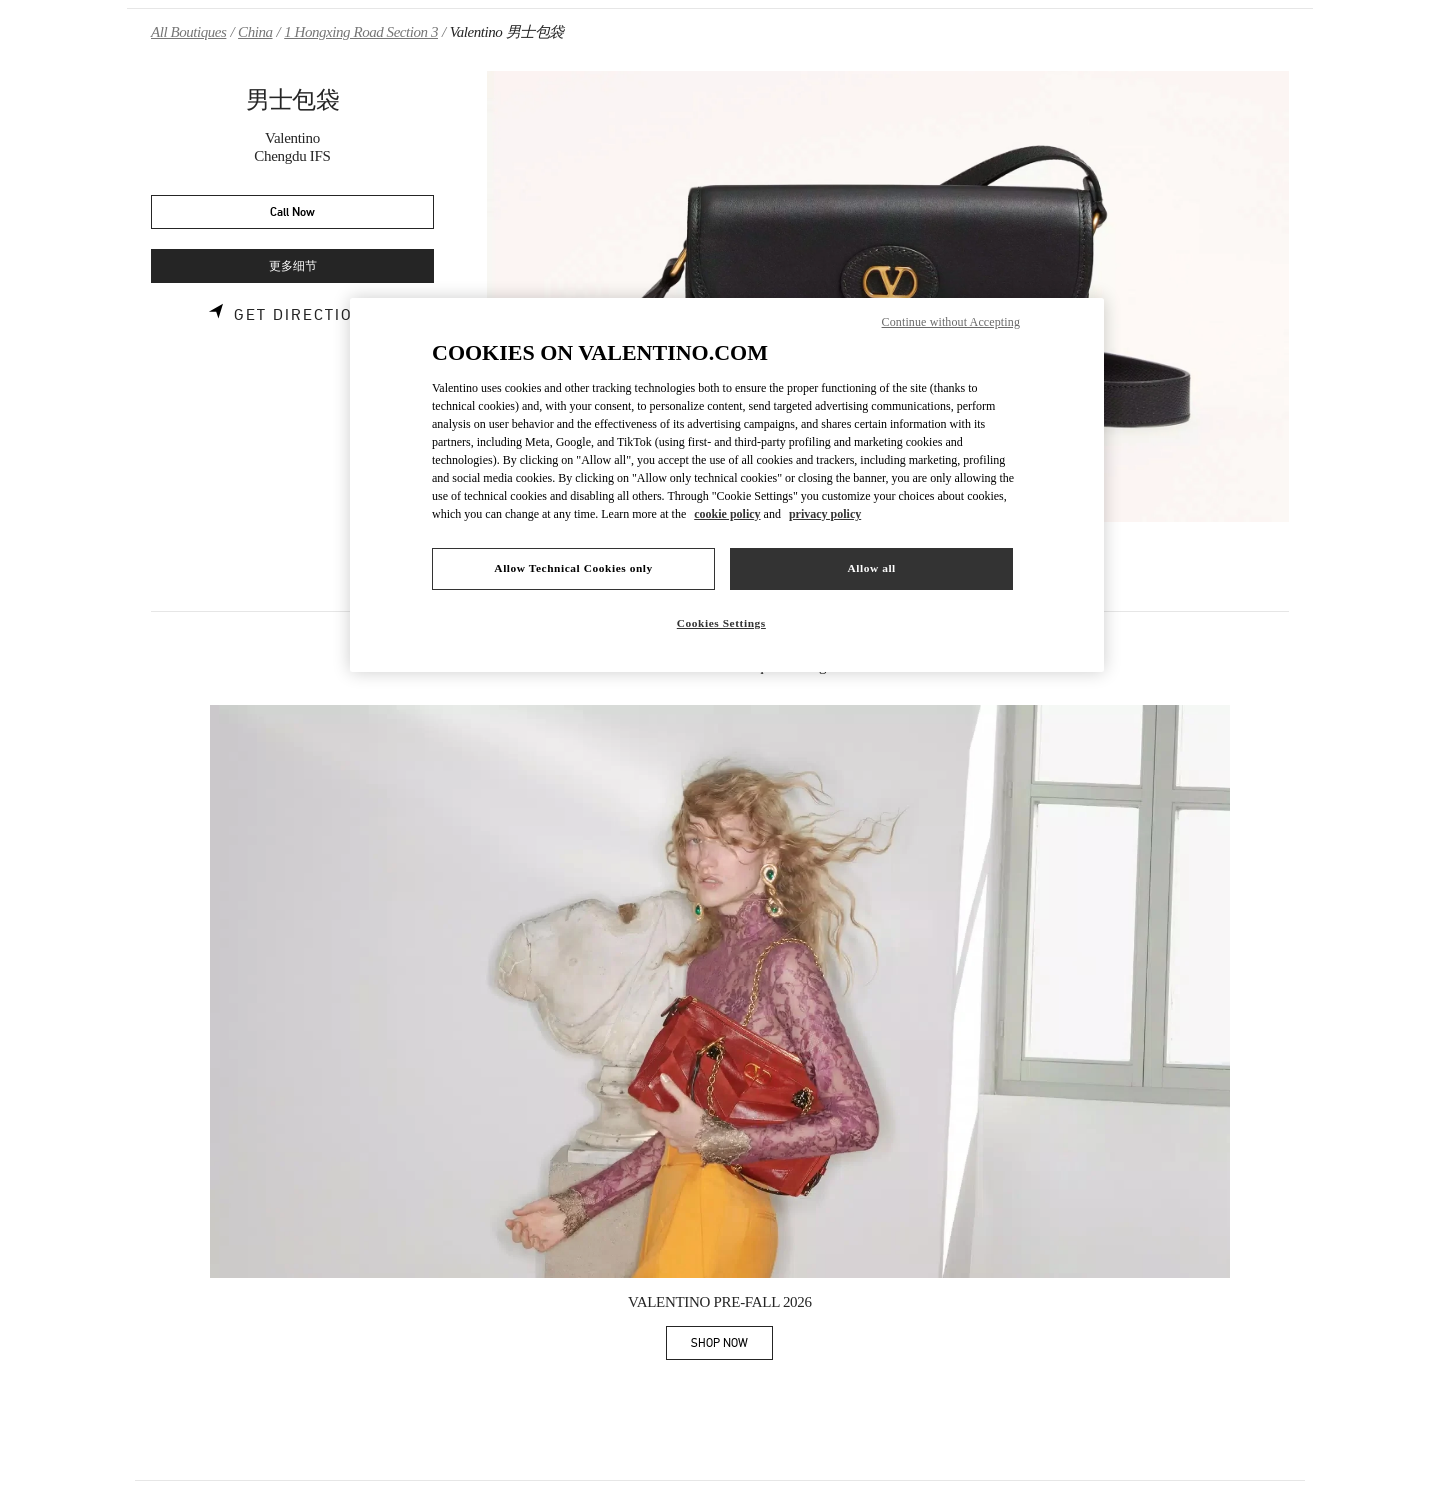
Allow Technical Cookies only (573, 568)
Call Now (292, 212)
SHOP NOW (732, 1346)
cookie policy (727, 514)
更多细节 (293, 266)
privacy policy (825, 514)
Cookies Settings (721, 623)
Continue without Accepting (951, 322)
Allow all (871, 568)
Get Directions (305, 315)
